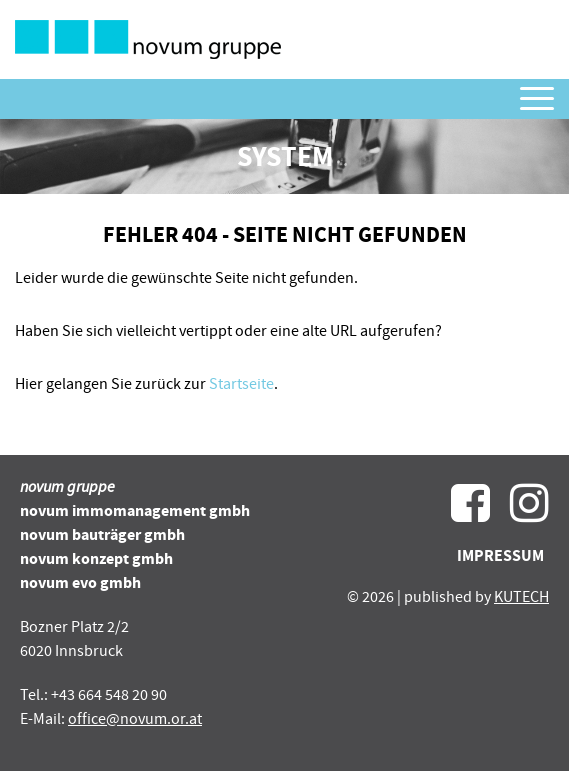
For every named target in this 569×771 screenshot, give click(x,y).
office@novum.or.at (135, 719)
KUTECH (521, 597)
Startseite (241, 384)
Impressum (500, 555)
